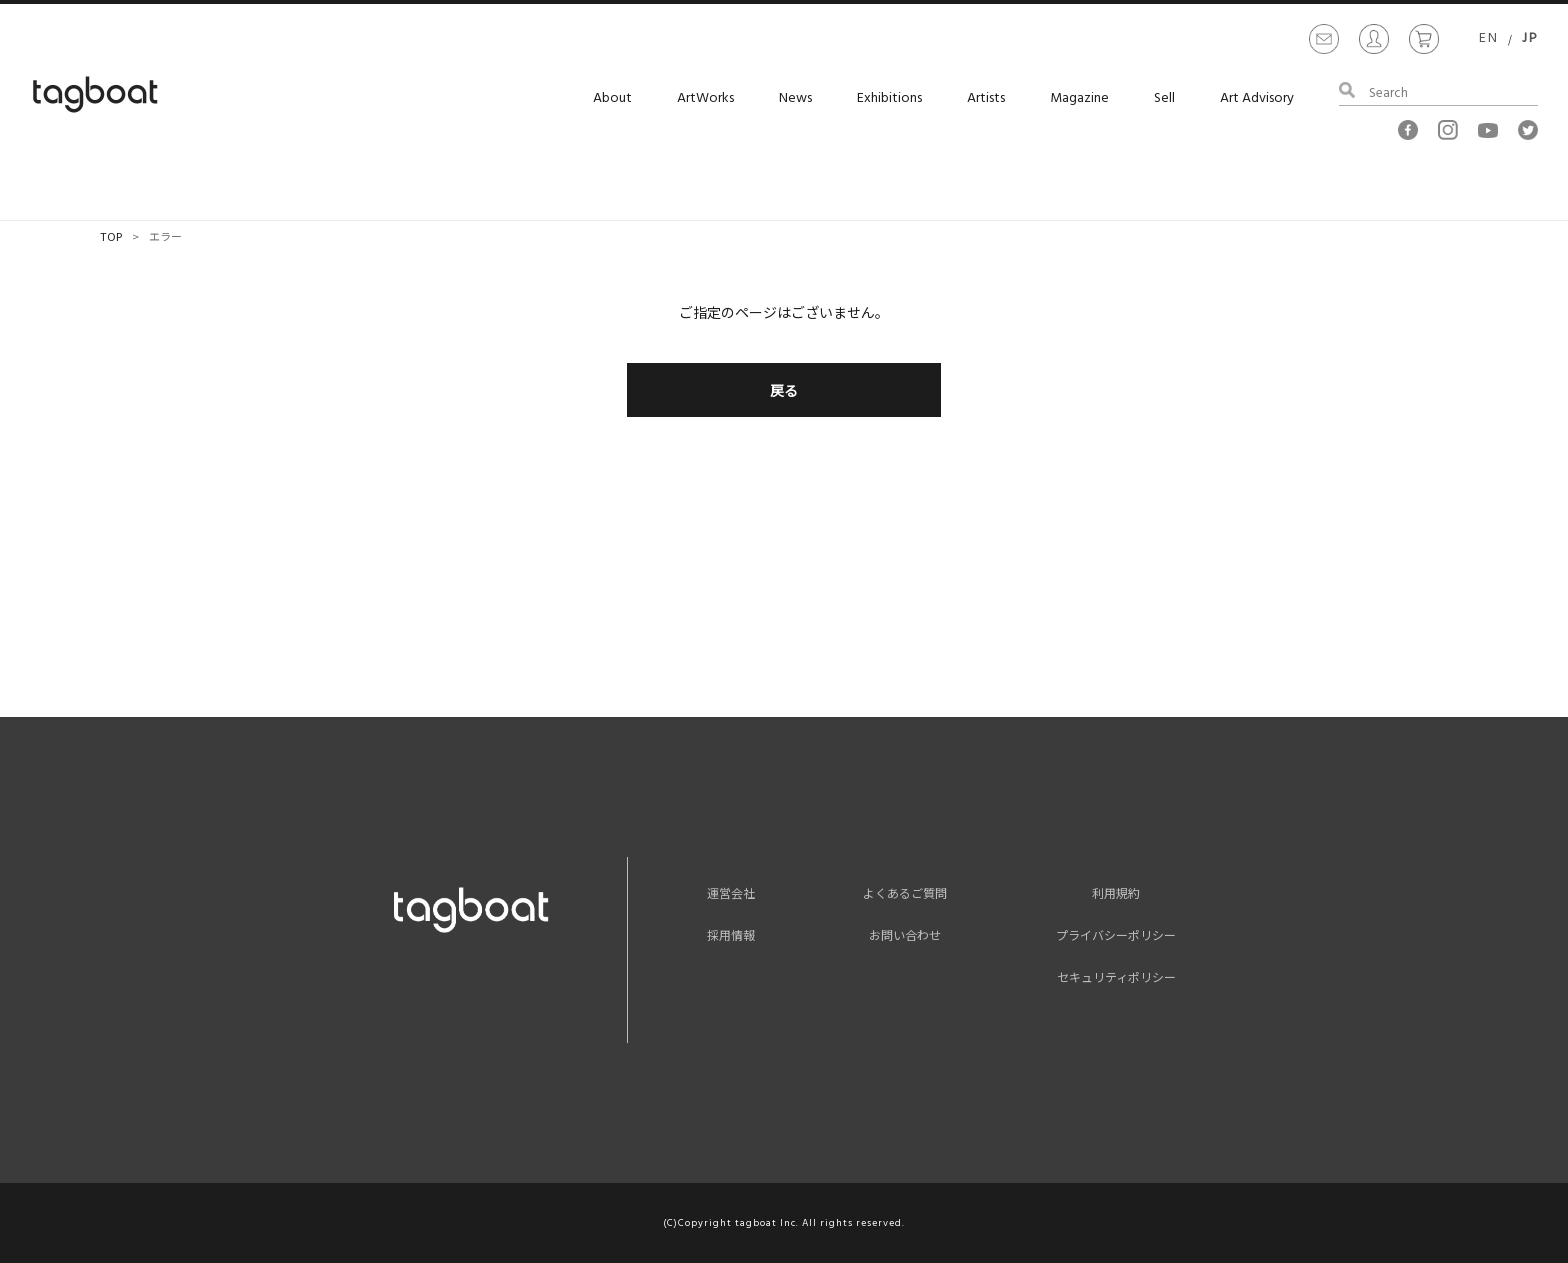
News (795, 98)
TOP (111, 236)
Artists (986, 98)
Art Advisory (1257, 98)
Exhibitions (889, 98)
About (612, 98)
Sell (1164, 98)
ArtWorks (705, 98)
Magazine (1079, 98)
